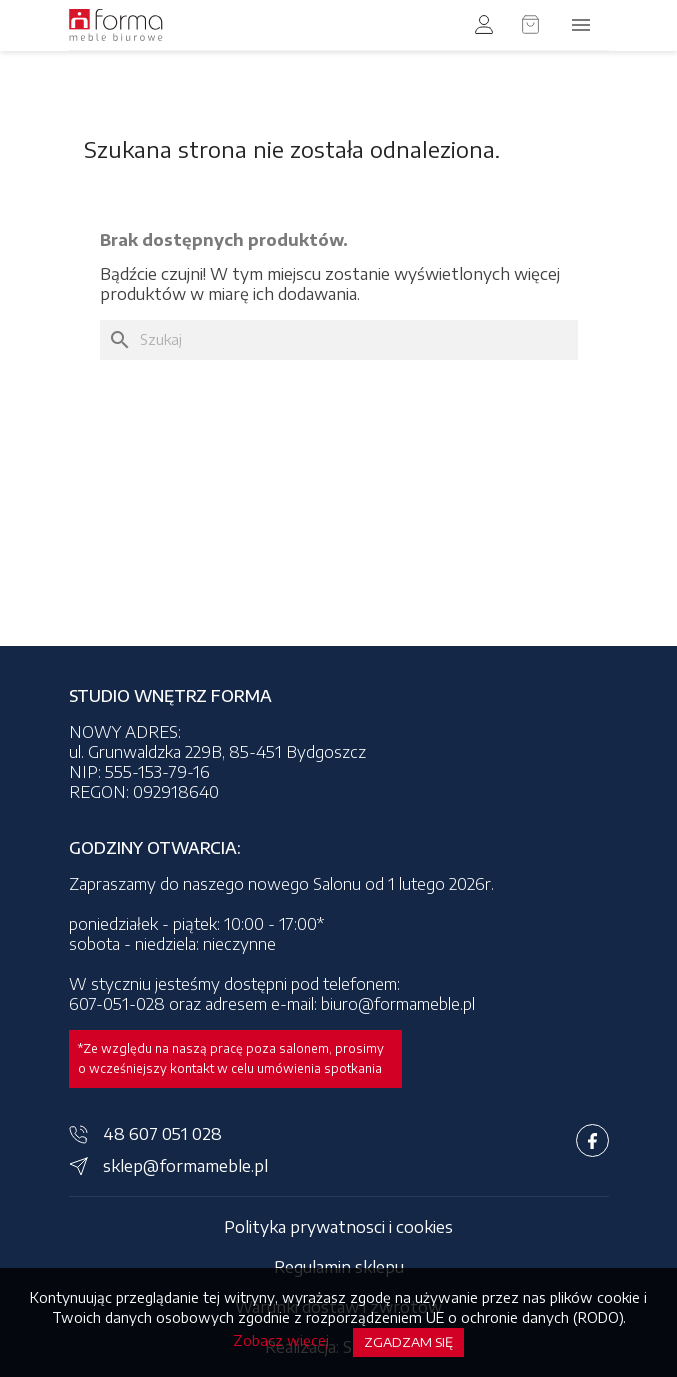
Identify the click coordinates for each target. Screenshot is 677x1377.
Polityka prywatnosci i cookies (338, 1227)
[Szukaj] (339, 340)
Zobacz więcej (281, 1340)
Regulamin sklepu (339, 1267)
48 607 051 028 (162, 1134)
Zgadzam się (408, 1342)
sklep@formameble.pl (185, 1166)
